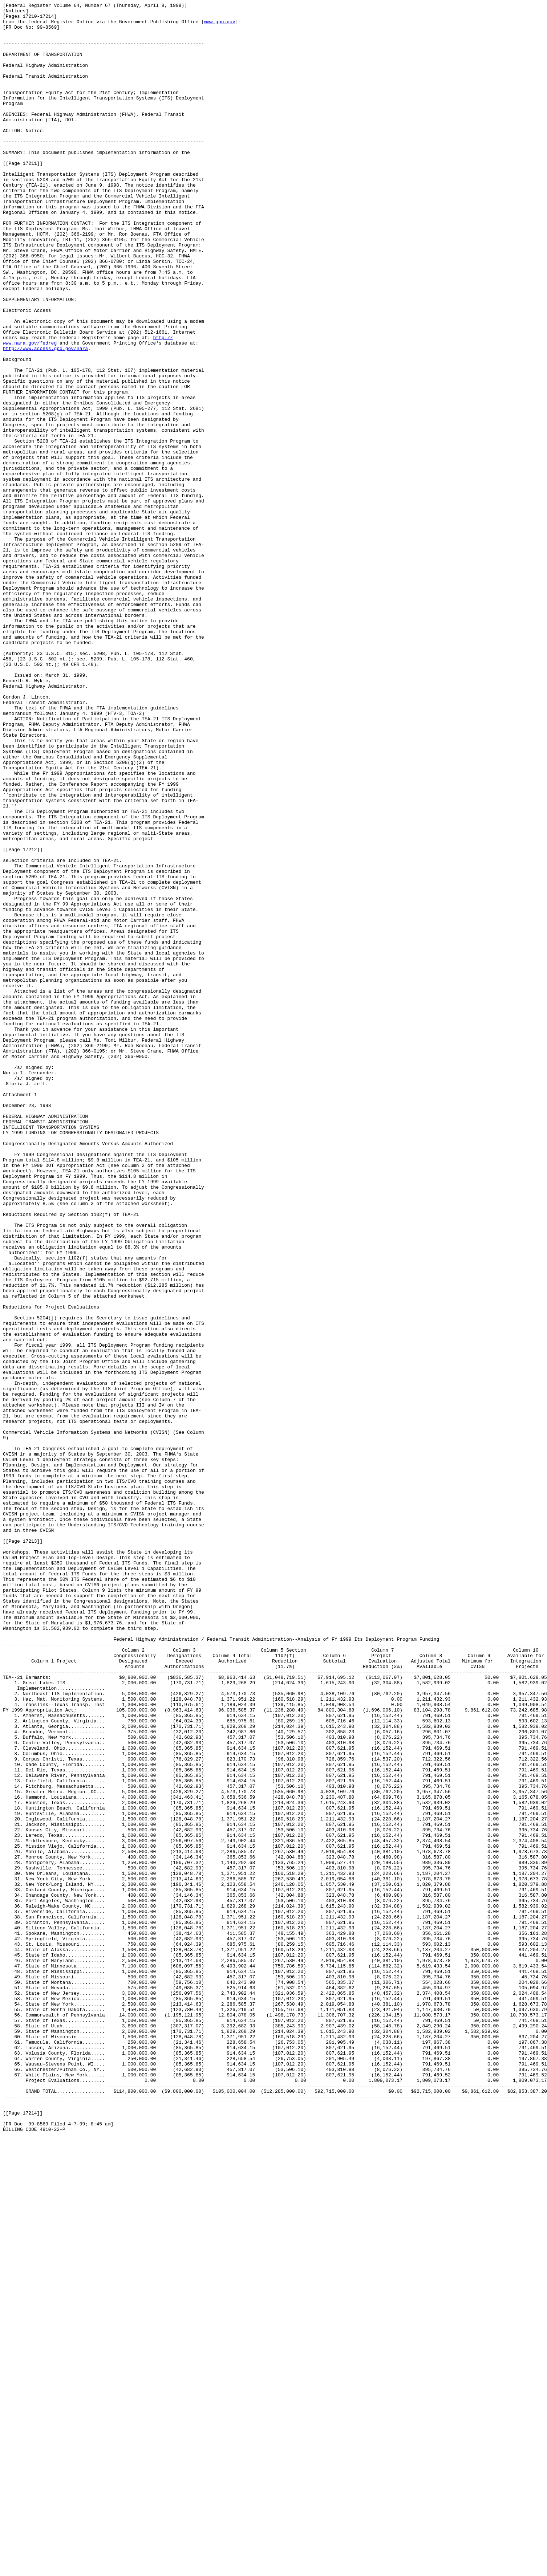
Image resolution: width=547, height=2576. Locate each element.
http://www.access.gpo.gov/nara (45, 418)
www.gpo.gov (219, 26)
